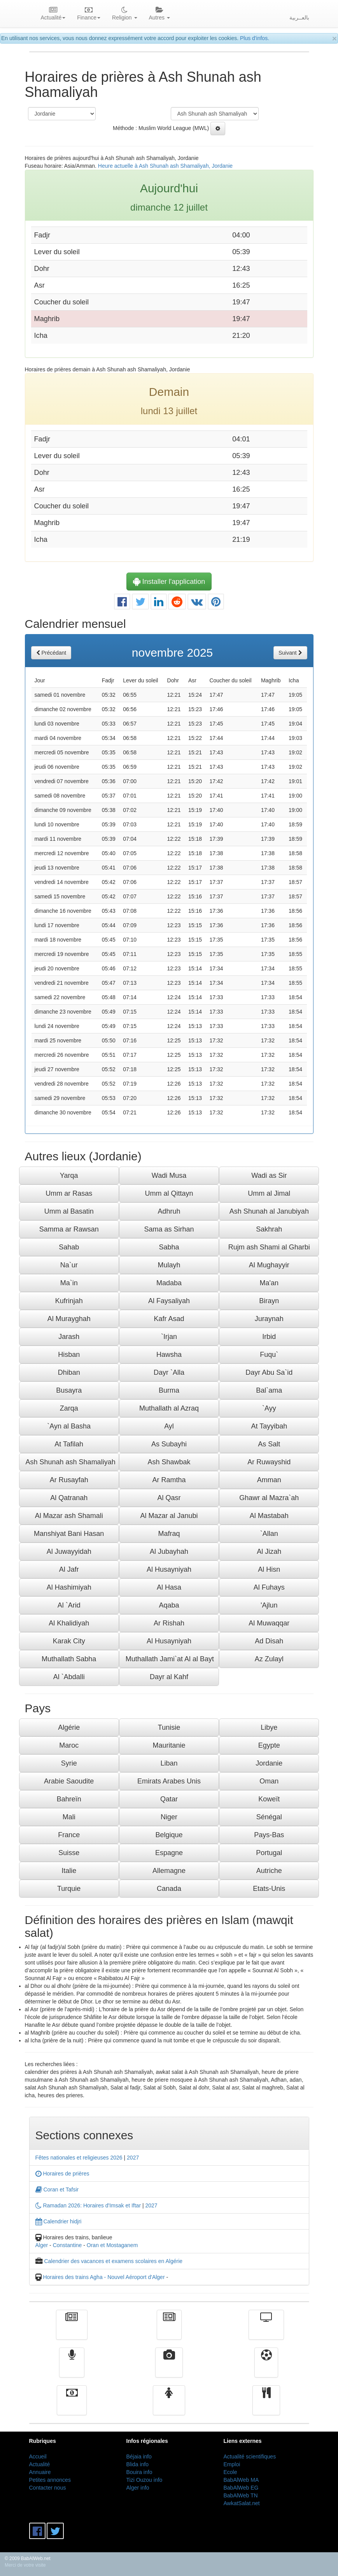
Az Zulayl (269, 1659)
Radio (72, 2368)
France (69, 1835)
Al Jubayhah (169, 1551)
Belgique (168, 1835)
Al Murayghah (69, 1319)
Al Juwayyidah (69, 1551)
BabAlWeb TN (241, 2495)
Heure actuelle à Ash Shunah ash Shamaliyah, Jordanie (165, 166)
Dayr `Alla (169, 1372)
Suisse (68, 1853)
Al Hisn (269, 1569)
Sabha (169, 1247)
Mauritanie (168, 1745)
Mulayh (169, 1265)
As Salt (269, 1444)
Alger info (137, 2488)
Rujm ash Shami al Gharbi (269, 1247)
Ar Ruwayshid (269, 1462)
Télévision (266, 2330)
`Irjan (169, 1337)
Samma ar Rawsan (69, 1229)
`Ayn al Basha (69, 1426)
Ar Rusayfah (69, 1480)
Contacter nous (47, 2488)
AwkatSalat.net (242, 2503)
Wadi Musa (169, 1175)
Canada (169, 1888)
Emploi (232, 2464)
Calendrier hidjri (58, 2221)
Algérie (69, 1727)
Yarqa (69, 1175)
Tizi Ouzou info (144, 2480)
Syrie (69, 1763)
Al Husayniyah (169, 1569)
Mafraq (169, 1534)
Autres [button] (159, 14)
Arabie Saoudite (69, 1781)
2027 (133, 2157)
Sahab (69, 1247)
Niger (169, 1817)
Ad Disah (269, 1641)
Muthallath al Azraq (169, 1408)
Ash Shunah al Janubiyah (269, 1211)
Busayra (69, 1390)
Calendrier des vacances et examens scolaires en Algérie (113, 2261)
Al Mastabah (269, 1516)
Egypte (269, 1745)
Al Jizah (269, 1551)
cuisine (266, 2406)
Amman (269, 1480)
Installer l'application (169, 581)
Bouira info (139, 2472)
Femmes (168, 2406)
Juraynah (269, 1319)
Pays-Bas (269, 1835)
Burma (169, 1390)
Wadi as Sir (269, 1175)
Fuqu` (269, 1354)
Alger (41, 2245)
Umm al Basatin (69, 1211)
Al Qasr (168, 1498)
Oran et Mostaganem (112, 2245)
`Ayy (269, 1408)
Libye (269, 1727)
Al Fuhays (269, 1587)
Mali (69, 1817)
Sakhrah (269, 1229)
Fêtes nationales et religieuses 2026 (79, 2157)
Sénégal (269, 1817)
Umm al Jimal (269, 1193)
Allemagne (169, 1871)
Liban (168, 1763)
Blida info (137, 2464)
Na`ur (69, 1265)
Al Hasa (169, 1587)
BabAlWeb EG (241, 2488)
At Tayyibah (269, 1426)
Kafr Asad (169, 1319)
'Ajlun (269, 1605)
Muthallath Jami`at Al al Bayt (170, 1659)
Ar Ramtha (169, 1480)
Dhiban (69, 1372)
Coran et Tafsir (57, 2189)
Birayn (269, 1301)
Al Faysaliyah (169, 1301)
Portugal (269, 1853)
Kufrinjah (69, 1301)
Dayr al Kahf (169, 1677)
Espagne (169, 1853)
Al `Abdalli (69, 1677)
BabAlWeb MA (241, 2480)
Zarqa (69, 1408)
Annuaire (40, 2472)
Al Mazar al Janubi (169, 1516)
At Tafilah (68, 1444)
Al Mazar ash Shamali (69, 1516)
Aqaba (169, 1605)
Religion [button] (124, 14)
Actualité (71, 2330)
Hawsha (169, 1354)
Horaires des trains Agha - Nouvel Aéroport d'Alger (104, 2277)
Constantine (67, 2245)
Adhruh (169, 1211)
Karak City (69, 1641)
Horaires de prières (62, 2173)
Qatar (169, 1799)
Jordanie (269, 1763)
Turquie (69, 1888)
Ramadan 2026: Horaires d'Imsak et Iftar (88, 2205)
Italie (68, 1871)
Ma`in (69, 1283)
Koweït (269, 1799)
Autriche (269, 1871)
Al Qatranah (69, 1498)
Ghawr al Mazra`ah (269, 1498)
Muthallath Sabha (69, 1659)
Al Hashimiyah (69, 1587)
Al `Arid (69, 1605)
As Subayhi (169, 1444)
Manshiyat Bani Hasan (69, 1534)
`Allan (269, 1534)
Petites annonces (50, 2480)
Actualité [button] (53, 14)
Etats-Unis (269, 1888)
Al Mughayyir (269, 1265)
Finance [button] (88, 14)
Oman (268, 1781)
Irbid (269, 1337)
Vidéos (169, 2368)
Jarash (68, 1337)
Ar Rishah (169, 1623)
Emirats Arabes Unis (169, 1781)
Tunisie (169, 1727)
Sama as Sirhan (169, 1229)
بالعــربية (299, 17)
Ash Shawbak (168, 1462)
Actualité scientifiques (250, 2456)
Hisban (69, 1354)
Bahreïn (69, 1799)
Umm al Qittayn (169, 1193)
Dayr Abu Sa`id (268, 1372)
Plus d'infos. (254, 38)
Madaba (169, 1283)
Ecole (230, 2472)
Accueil (38, 2456)
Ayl (169, 1426)
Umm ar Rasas (69, 1193)
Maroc (69, 1745)
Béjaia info (139, 2456)
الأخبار (169, 2330)
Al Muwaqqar (269, 1623)
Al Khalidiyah (69, 1623)
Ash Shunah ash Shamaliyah (71, 1462)
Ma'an (269, 1283)
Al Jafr (69, 1569)
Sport (266, 2368)
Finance (72, 2406)
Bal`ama (269, 1390)
